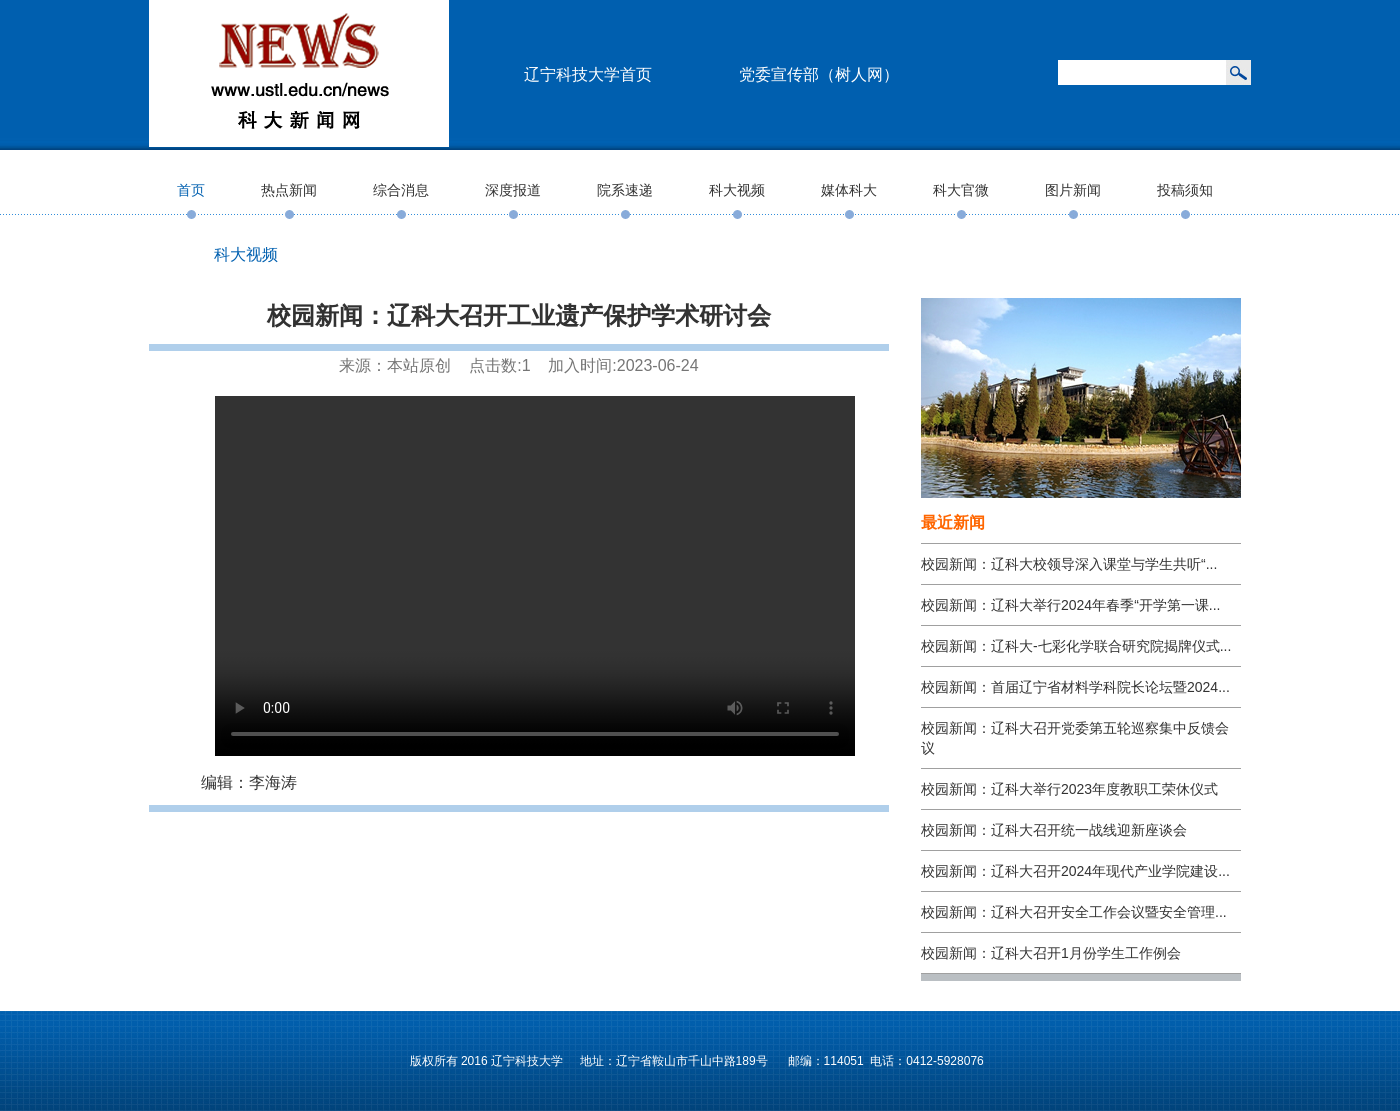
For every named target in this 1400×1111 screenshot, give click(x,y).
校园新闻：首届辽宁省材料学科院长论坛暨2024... (1075, 687)
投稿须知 (1185, 190)
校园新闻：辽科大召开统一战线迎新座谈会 (1054, 830)
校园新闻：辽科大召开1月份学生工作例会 (1051, 953)
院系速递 (625, 190)
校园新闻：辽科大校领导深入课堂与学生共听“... (1069, 564)
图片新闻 (1073, 190)
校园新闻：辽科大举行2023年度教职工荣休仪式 (1069, 789)
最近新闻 (953, 522)
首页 (191, 190)
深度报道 (513, 190)
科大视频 (737, 190)
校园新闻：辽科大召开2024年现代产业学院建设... (1075, 871)
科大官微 (961, 190)
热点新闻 (289, 190)
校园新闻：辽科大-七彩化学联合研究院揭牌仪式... (1076, 646)
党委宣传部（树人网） (819, 74)
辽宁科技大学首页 (588, 74)
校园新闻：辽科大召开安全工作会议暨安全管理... (1074, 912)
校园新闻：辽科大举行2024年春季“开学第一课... (1070, 605)
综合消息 (401, 190)
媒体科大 (849, 190)
